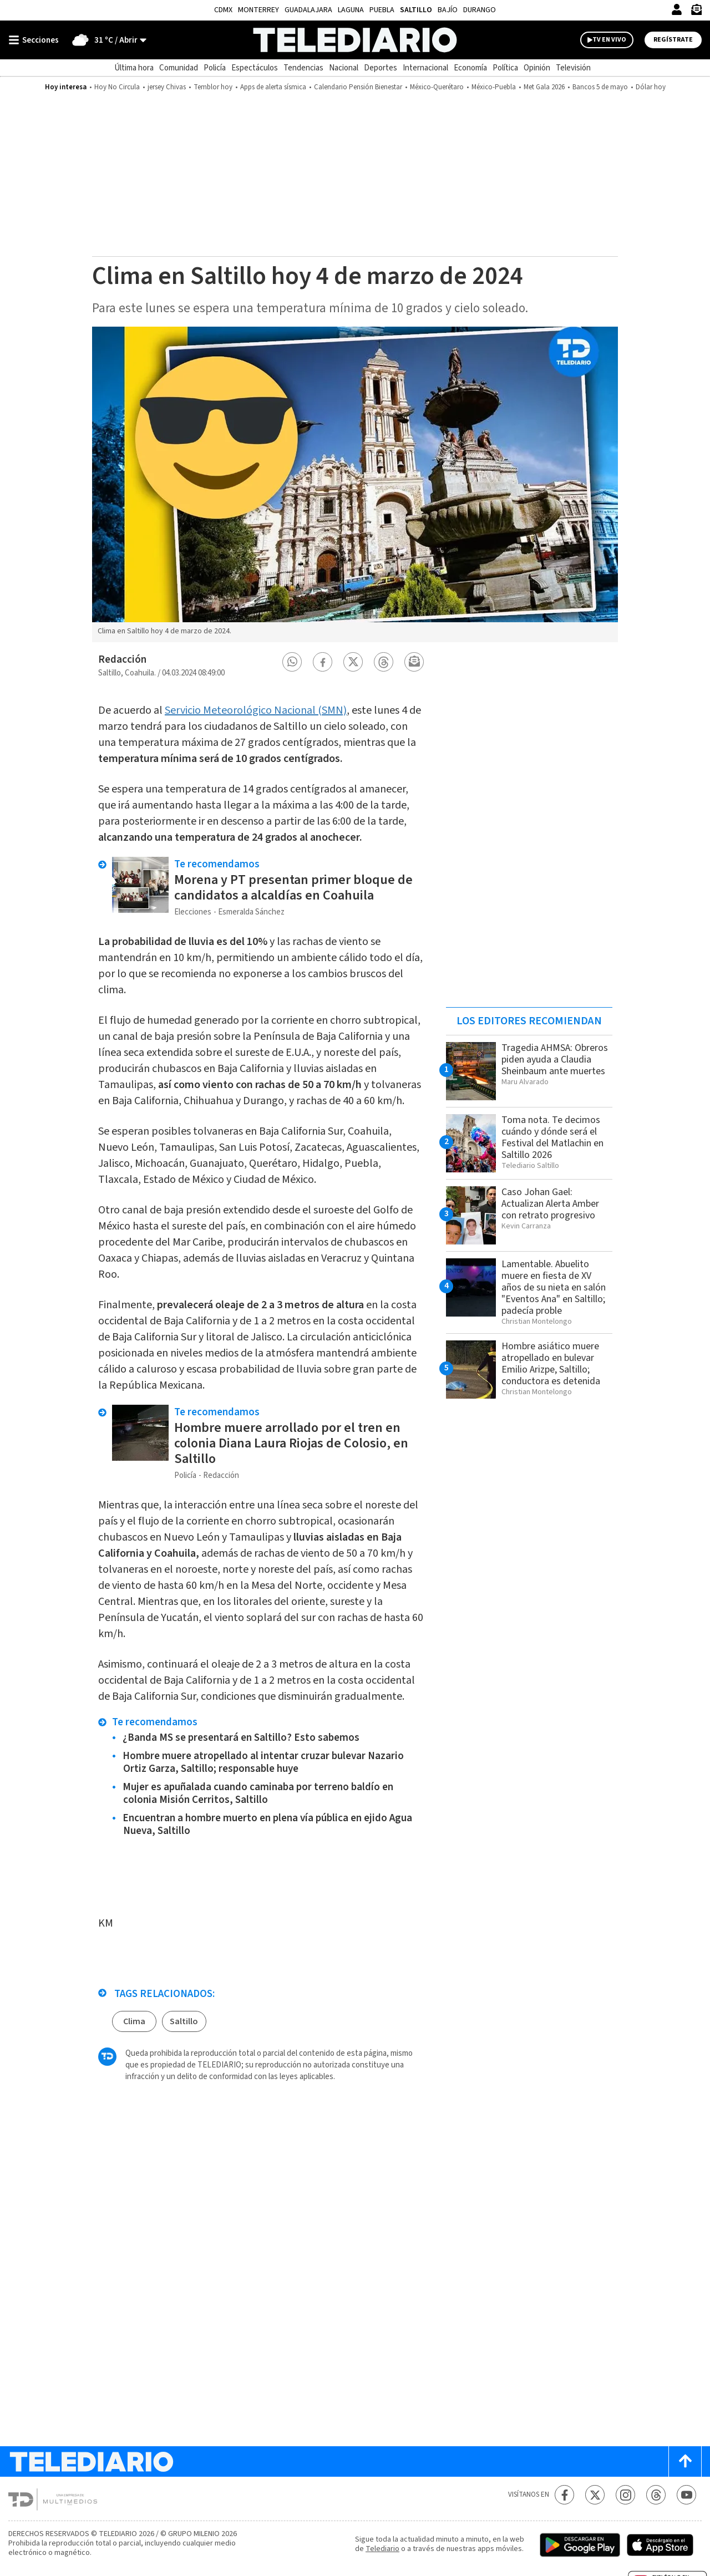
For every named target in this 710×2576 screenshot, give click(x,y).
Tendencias (303, 68)
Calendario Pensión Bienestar (358, 87)
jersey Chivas (167, 87)
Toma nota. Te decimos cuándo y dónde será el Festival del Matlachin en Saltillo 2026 (552, 1137)
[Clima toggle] (106, 40)
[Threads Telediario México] (656, 2494)
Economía (470, 68)
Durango (479, 10)
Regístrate (673, 39)
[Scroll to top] (685, 2461)
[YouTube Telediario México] (686, 2494)
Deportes (380, 68)
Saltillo (416, 10)
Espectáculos (254, 68)
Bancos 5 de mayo (600, 87)
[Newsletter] (696, 12)
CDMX (223, 10)
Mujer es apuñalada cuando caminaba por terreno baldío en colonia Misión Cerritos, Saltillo (258, 1793)
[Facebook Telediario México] (564, 2494)
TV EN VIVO (609, 39)
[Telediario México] (354, 40)
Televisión (573, 68)
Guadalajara (308, 10)
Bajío (448, 10)
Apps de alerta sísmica (273, 87)
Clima (134, 2021)
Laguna (351, 10)
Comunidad (178, 68)
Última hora (134, 68)
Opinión (537, 68)
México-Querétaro (437, 87)
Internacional (425, 68)
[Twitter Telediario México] (595, 2494)
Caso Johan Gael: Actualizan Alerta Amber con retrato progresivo (550, 1203)
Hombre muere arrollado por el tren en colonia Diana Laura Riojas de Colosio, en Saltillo (291, 1443)
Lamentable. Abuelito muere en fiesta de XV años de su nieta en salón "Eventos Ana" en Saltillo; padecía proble (553, 1287)
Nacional (343, 68)
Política (505, 68)
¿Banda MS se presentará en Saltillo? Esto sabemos (241, 1737)
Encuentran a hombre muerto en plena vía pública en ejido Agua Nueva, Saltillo (267, 1824)
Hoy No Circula (117, 87)
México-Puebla (493, 87)
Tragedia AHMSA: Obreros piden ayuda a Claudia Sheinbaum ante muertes (554, 1059)
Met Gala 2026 (544, 87)
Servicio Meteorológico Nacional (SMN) (256, 710)
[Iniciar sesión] (676, 9)
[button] (292, 662)
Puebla (381, 10)
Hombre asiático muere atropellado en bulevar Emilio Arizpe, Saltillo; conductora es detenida (550, 1363)
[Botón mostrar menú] (36, 39)
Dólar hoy (651, 87)
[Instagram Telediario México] (625, 2494)
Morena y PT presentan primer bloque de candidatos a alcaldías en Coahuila (293, 887)
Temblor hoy (213, 87)
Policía (215, 68)
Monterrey (258, 10)
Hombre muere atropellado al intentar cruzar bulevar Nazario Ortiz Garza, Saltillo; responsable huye (263, 1762)
